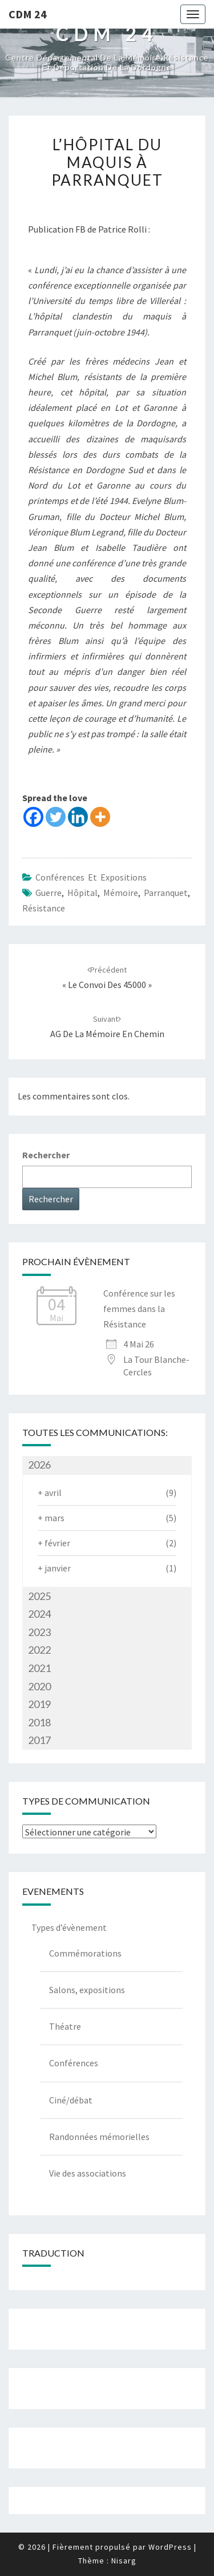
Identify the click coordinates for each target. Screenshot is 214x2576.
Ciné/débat (70, 2100)
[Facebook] (33, 817)
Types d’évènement (69, 1927)
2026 (39, 1464)
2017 (39, 1740)
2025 (39, 1596)
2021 (39, 1668)
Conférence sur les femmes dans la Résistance (139, 1308)
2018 (39, 1722)
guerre (48, 892)
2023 (39, 1632)
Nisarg (123, 2560)
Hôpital (82, 892)
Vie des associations (87, 2173)
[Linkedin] (78, 817)
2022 (39, 1649)
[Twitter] (56, 817)
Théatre (65, 2026)
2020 (39, 1686)
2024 (39, 1613)
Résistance (43, 908)
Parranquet (166, 892)
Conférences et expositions (91, 877)
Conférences (73, 2063)
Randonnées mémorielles (99, 2136)
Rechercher (46, 1155)
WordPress (170, 2547)
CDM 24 (28, 14)
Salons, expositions (87, 1989)
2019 (39, 1704)
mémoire (120, 892)
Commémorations (85, 1953)
